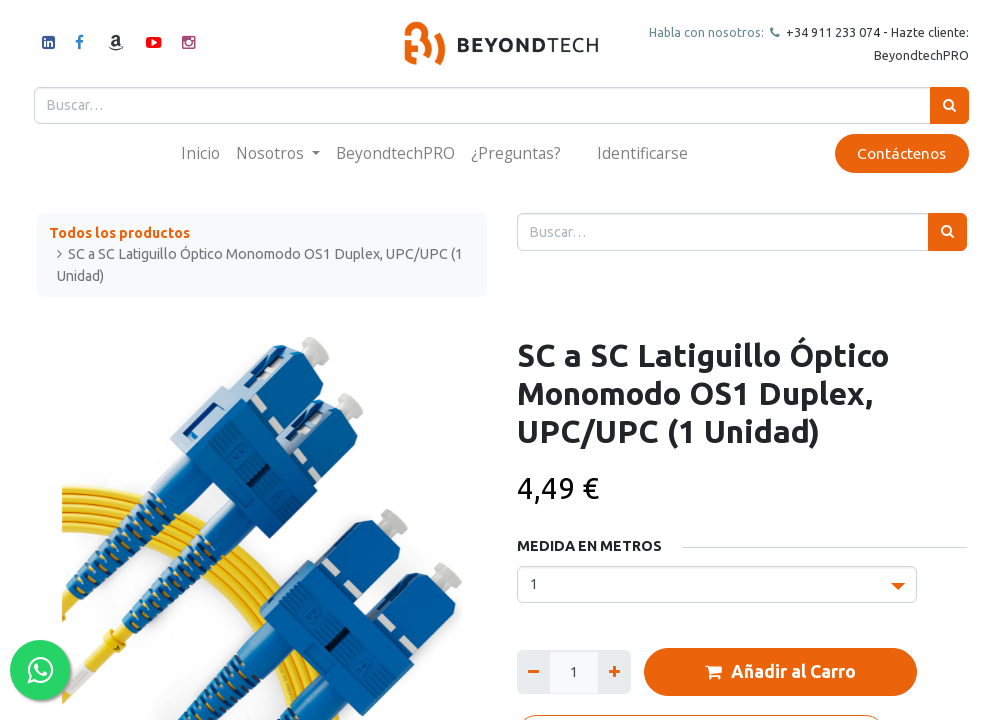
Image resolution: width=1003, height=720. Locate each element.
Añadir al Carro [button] (780, 672)
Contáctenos (899, 153)
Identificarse (642, 153)
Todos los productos (119, 233)
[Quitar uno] (533, 671)
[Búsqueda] (947, 105)
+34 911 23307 (826, 32)
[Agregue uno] (614, 671)
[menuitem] (200, 153)
